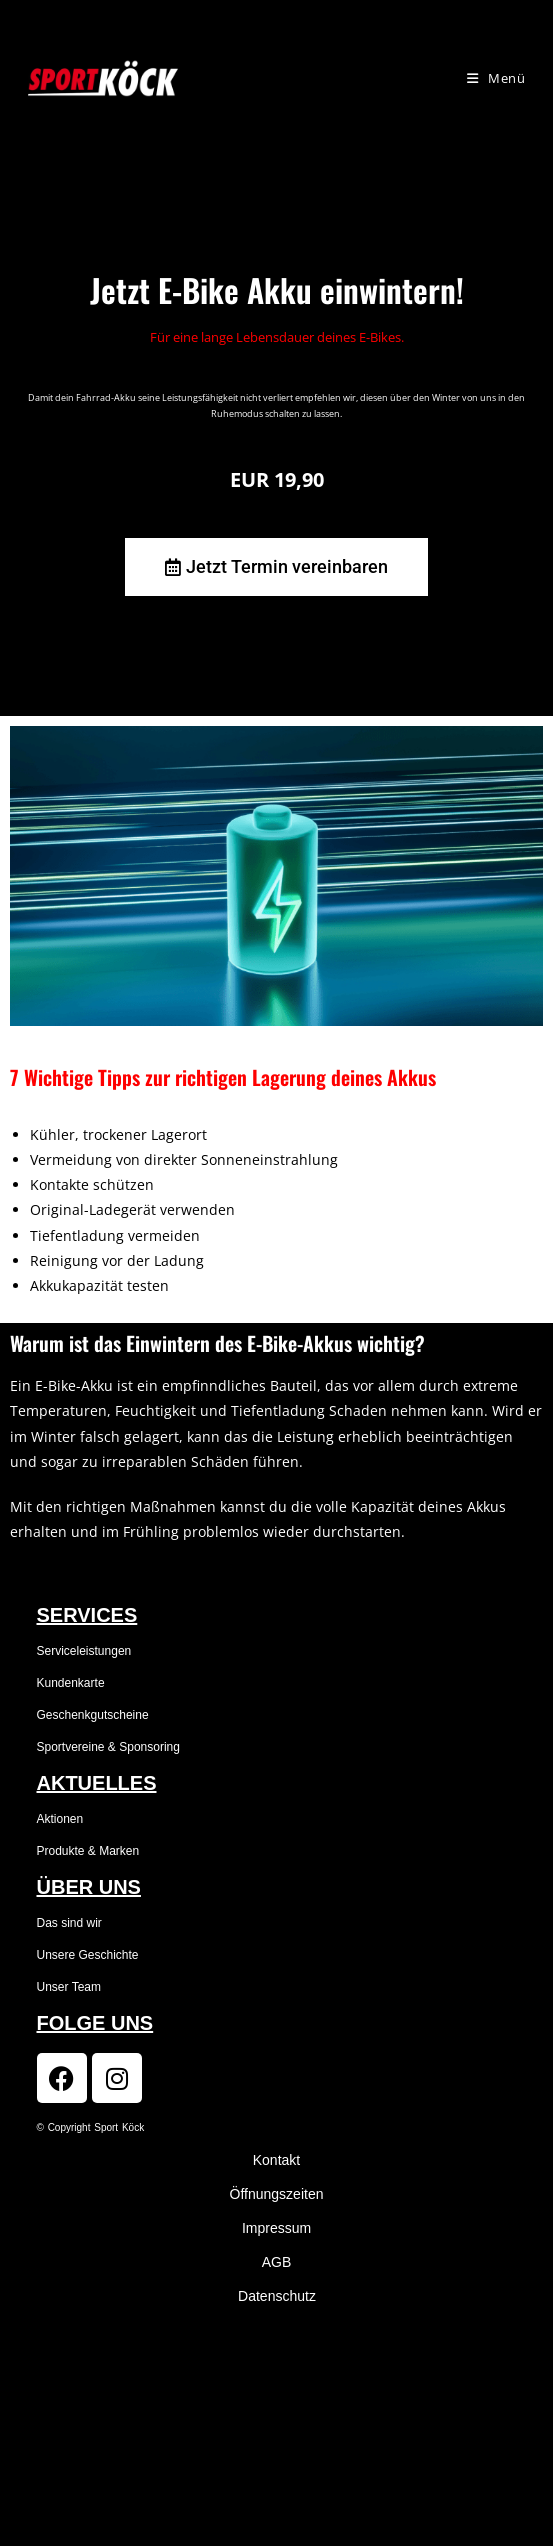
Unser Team (69, 1987)
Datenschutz (277, 2296)
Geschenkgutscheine (93, 1715)
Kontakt (276, 2160)
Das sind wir (69, 1923)
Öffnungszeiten (277, 2194)
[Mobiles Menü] (496, 78)
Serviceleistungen (84, 1651)
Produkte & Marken (88, 1851)
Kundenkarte (71, 1683)
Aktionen (60, 1819)
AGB (277, 2262)
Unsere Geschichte (88, 1955)
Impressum (276, 2228)
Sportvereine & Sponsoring (108, 1747)
